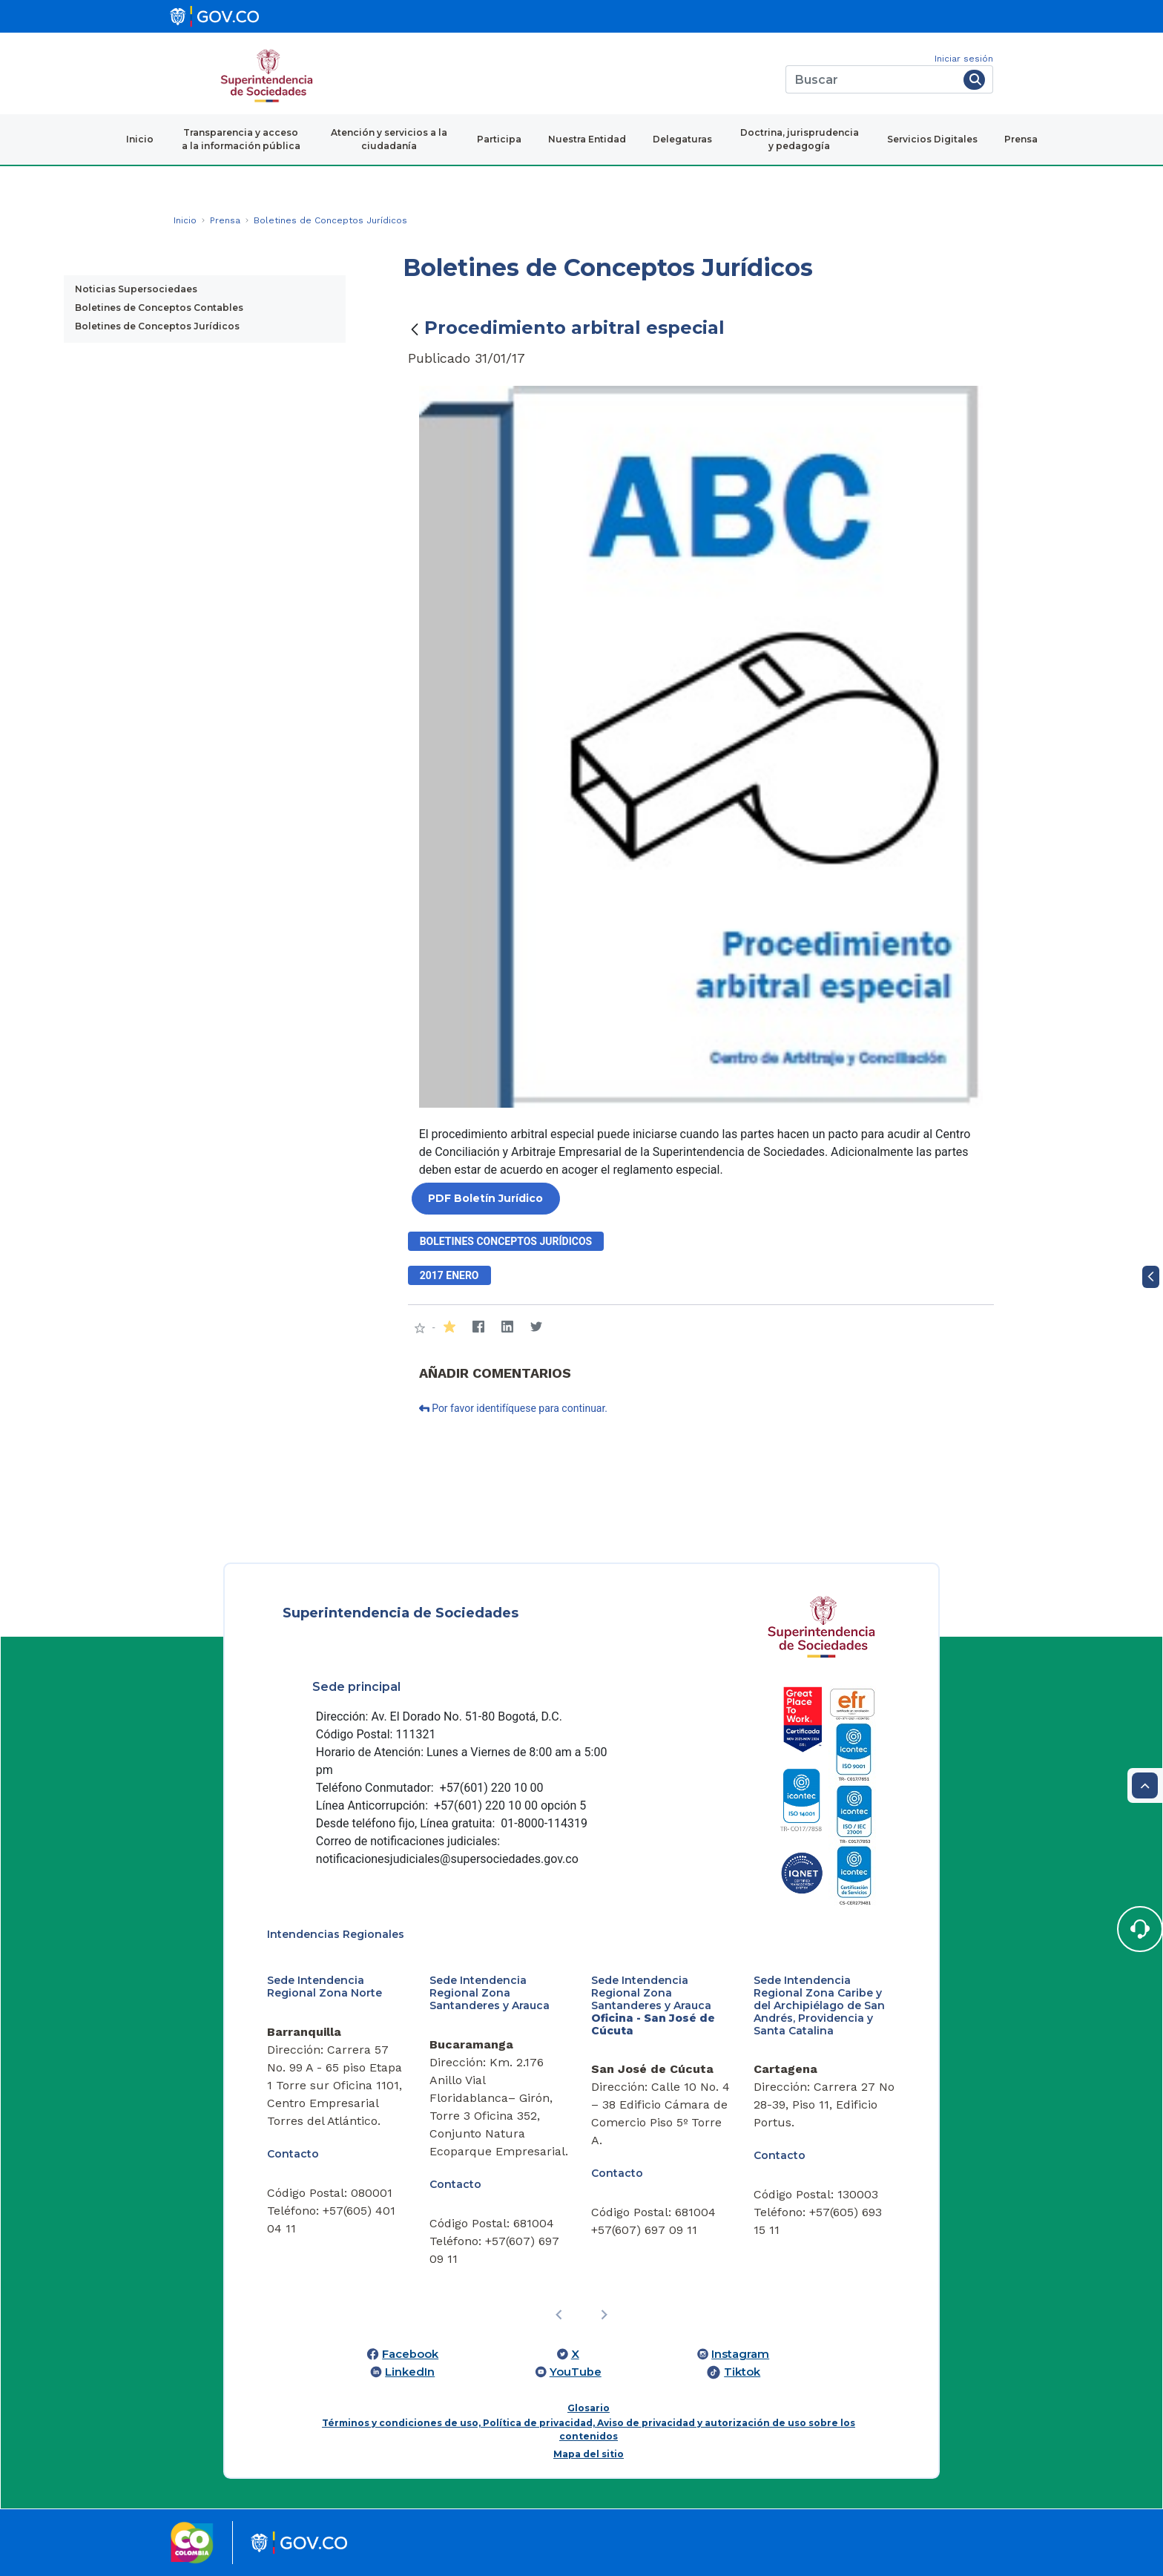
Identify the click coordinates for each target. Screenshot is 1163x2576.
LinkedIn (410, 2372)
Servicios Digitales (932, 139)
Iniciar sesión (964, 58)
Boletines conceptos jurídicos (506, 1241)
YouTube (576, 2372)
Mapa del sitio (588, 2454)
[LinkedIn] (507, 1327)
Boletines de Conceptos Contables (159, 307)
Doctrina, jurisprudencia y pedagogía (799, 139)
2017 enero (449, 1275)
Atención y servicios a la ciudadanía (389, 139)
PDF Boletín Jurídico (485, 1198)
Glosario (588, 2408)
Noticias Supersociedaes (136, 289)
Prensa (1021, 139)
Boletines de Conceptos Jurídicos (157, 326)
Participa (499, 139)
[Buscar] (871, 79)
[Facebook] (478, 1327)
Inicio (140, 139)
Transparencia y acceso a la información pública (241, 139)
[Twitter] (536, 1327)
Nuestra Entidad (587, 139)
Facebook (410, 2354)
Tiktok (742, 2372)
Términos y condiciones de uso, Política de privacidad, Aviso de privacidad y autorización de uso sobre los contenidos (588, 2429)
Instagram (740, 2354)
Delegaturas (682, 139)
